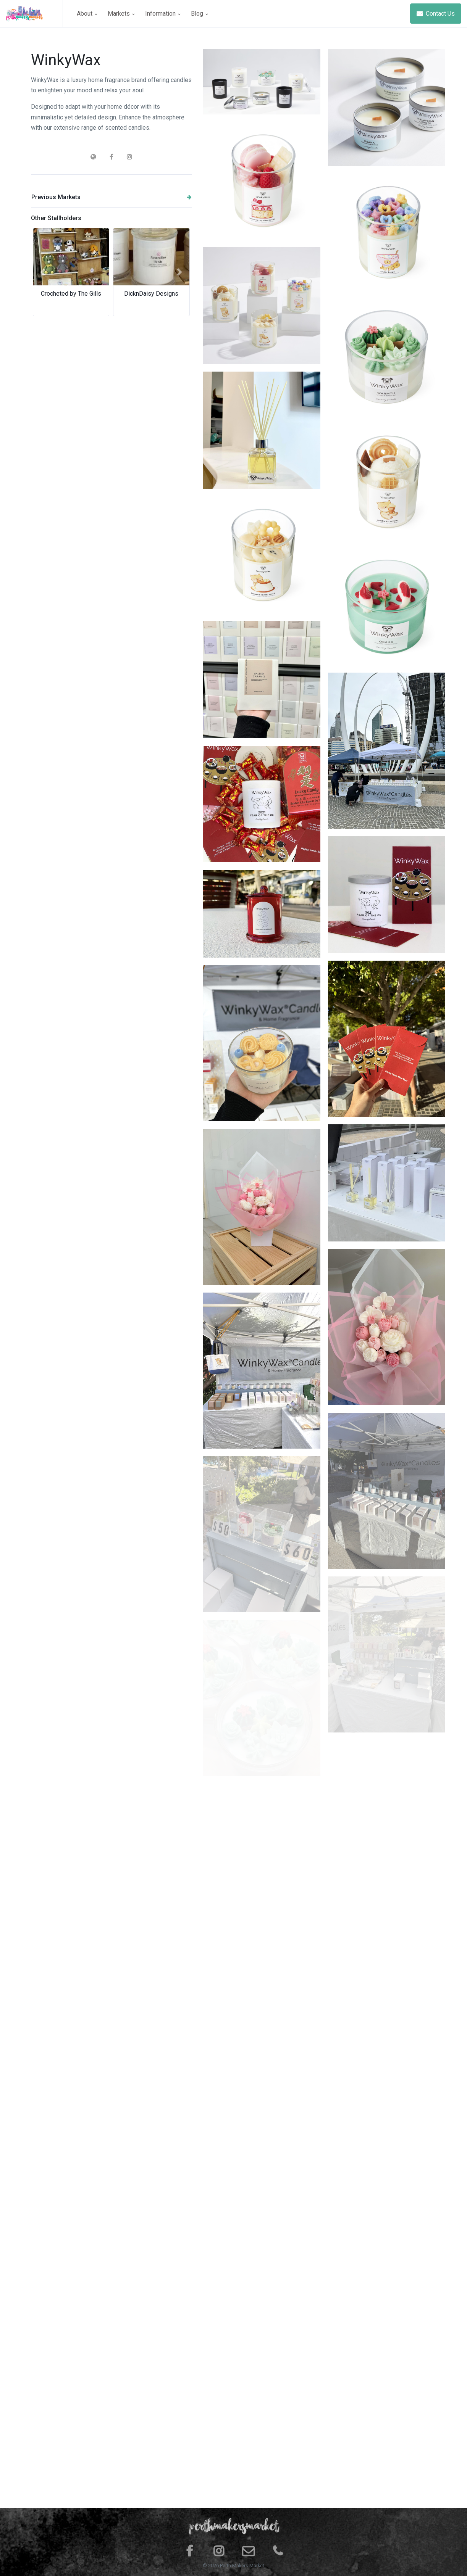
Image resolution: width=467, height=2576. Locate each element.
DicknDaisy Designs (151, 293)
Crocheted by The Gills (71, 293)
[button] (43, 272)
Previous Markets (111, 197)
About (87, 13)
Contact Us (436, 13)
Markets (121, 13)
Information (162, 13)
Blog (199, 13)
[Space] (34, 13)
